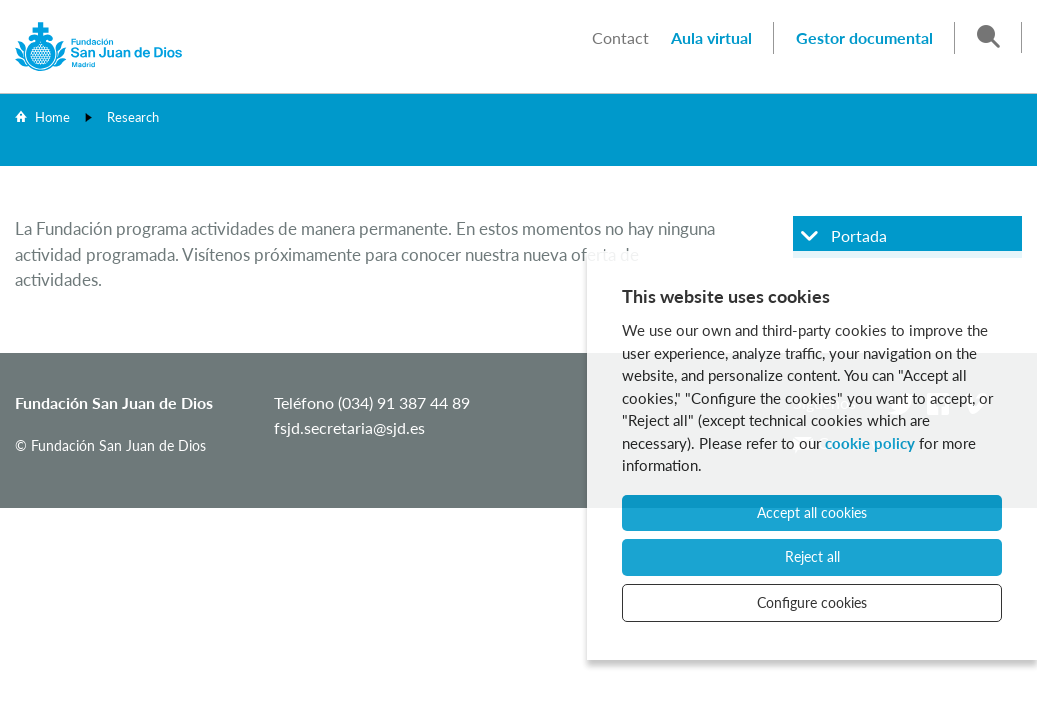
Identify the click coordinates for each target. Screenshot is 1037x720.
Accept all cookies (812, 512)
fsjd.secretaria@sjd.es (349, 427)
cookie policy (870, 443)
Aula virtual (711, 37)
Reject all (812, 556)
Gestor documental (864, 37)
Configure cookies (812, 602)
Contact (620, 37)
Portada (859, 235)
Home (52, 117)
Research (133, 117)
